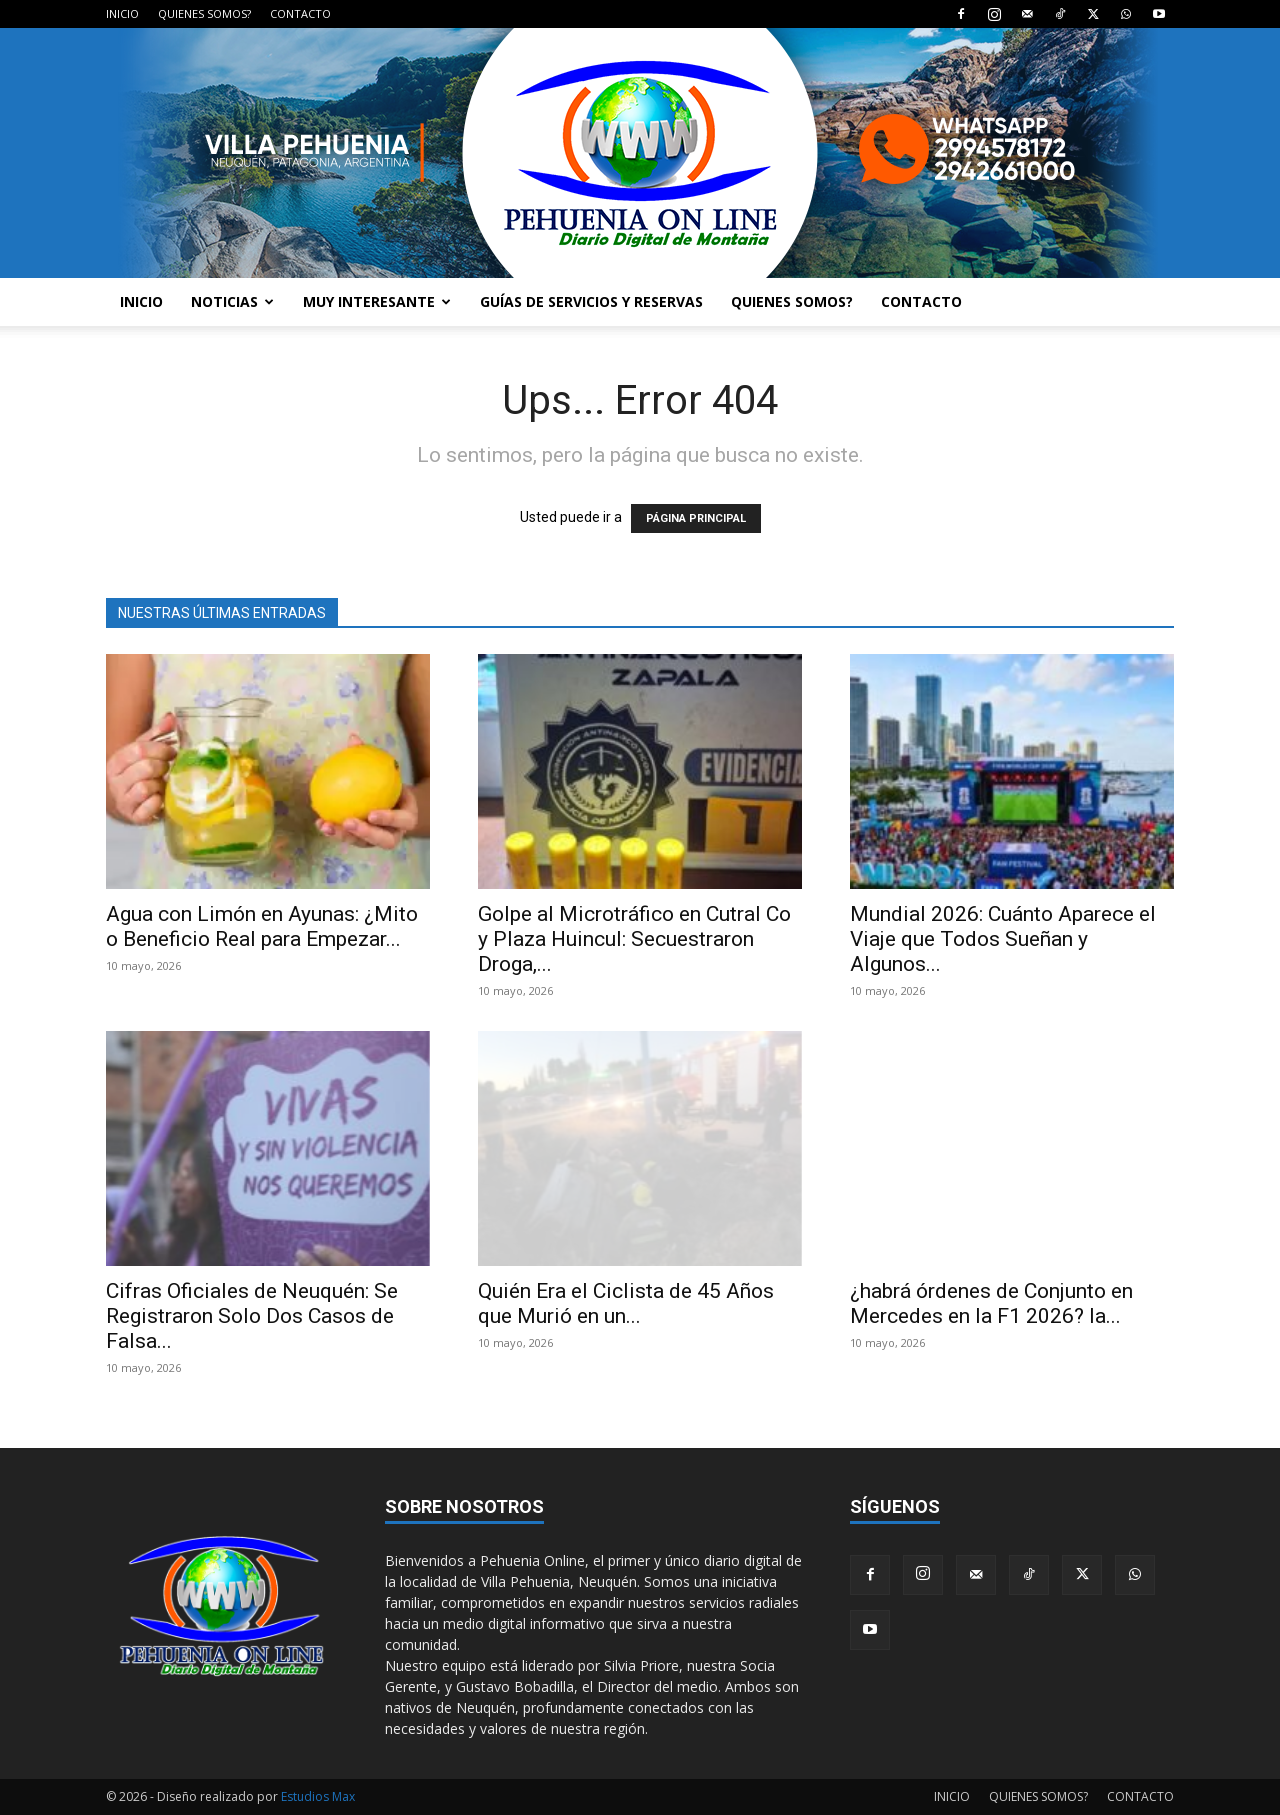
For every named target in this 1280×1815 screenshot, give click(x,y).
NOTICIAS (232, 301)
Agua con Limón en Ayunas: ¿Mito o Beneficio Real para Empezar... (262, 926)
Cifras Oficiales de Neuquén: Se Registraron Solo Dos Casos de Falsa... (252, 1316)
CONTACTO (300, 13)
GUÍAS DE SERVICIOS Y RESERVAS (591, 301)
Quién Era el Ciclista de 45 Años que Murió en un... (626, 1303)
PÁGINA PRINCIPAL (696, 518)
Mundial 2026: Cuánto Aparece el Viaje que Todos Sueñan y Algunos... (1003, 939)
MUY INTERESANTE (377, 301)
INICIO (122, 13)
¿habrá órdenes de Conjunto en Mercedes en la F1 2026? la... (991, 1303)
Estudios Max (318, 1796)
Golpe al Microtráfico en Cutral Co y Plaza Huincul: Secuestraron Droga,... (634, 939)
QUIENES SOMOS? (204, 13)
